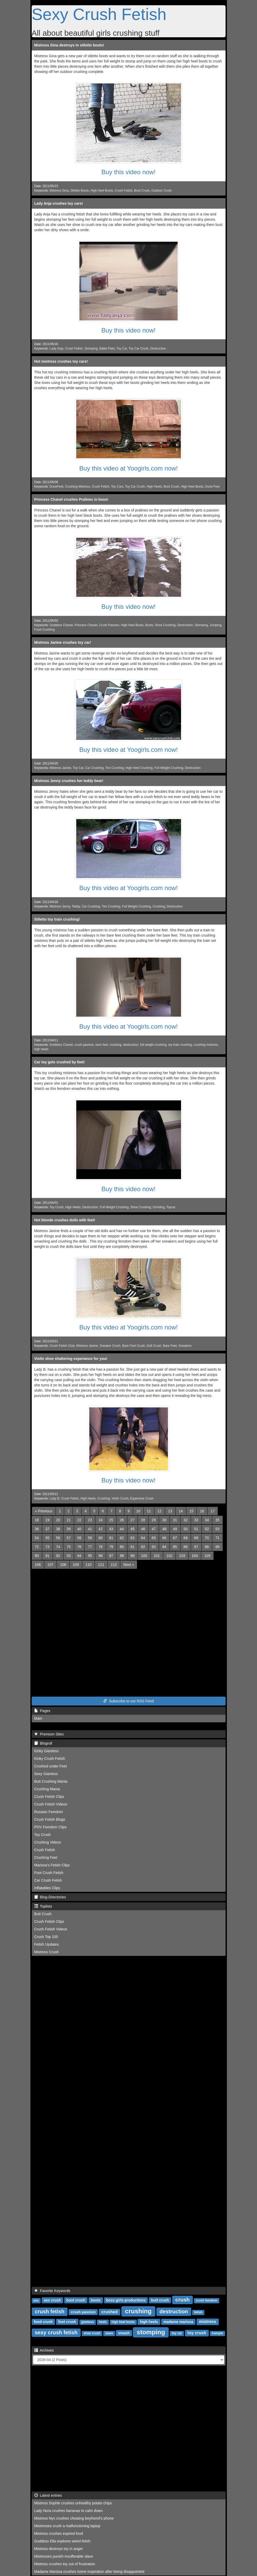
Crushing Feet (45, 1857)
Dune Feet (212, 486)
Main (38, 1718)
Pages (42, 1711)
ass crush (52, 2300)
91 (47, 1556)
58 (79, 1538)
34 (207, 1520)
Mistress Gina (59, 190)
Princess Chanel (86, 625)
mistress (207, 2321)
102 (169, 1556)
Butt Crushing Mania (51, 1781)
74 (58, 1547)
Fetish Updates (46, 1944)
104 (195, 1556)
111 (101, 1565)
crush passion (84, 1045)
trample (217, 2333)
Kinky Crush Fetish (49, 1758)
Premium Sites (49, 1734)
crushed (109, 2312)
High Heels (154, 486)
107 (50, 1565)
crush (182, 2300)
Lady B (54, 1498)
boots (96, 2300)
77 (90, 1547)
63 (132, 1538)
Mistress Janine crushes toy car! (62, 642)
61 (111, 1538)
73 (47, 1547)
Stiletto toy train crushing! (57, 919)
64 (143, 1538)
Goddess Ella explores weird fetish (62, 2541)
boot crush (75, 2300)
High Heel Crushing (138, 768)
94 (79, 1556)
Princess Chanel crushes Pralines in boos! (71, 499)
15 (191, 1511)
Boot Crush (142, 190)
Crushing (158, 906)
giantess (87, 2322)
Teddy (76, 906)
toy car (177, 2333)
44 (122, 1529)
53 (217, 1529)
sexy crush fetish (56, 2332)
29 (154, 1520)
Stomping (90, 348)
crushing (115, 1045)
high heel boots (123, 2322)
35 (217, 1520)
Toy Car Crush (139, 348)
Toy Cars (117, 486)
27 (132, 1520)
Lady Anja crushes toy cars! (58, 203)
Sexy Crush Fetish (99, 14)
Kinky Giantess (46, 1751)
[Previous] (44, 1511)
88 (207, 1547)
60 (101, 1538)
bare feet (102, 1045)
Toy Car (121, 348)
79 (111, 1547)
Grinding (159, 1207)
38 (58, 1529)
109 (76, 1565)
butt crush (160, 2300)
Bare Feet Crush (133, 1346)
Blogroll (43, 1743)
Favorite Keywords (52, 2291)
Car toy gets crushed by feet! (59, 1062)
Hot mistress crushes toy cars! (61, 361)
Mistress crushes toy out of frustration (64, 2564)
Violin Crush (120, 1498)
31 (175, 1520)
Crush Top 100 (46, 1937)
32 (186, 1520)
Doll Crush (154, 1346)
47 (154, 1529)
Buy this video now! (128, 172)
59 (90, 1538)
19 (47, 1520)
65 (154, 1538)
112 (114, 1565)
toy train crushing (180, 1045)
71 (217, 1538)
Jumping (215, 625)
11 (149, 1511)
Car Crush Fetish (48, 1880)
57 (69, 1538)
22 (79, 1520)
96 (101, 1556)
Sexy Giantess (46, 1774)
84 (164, 1547)
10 (138, 1511)
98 (122, 1556)
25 (111, 1520)
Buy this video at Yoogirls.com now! (128, 468)
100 (144, 1556)
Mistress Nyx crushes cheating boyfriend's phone (74, 2518)
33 (196, 1520)
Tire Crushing (114, 768)
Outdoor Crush (161, 190)
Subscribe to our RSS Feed (128, 1701)
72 (37, 1547)
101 (157, 1556)
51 (196, 1529)
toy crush (196, 2333)
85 (175, 1547)
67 (175, 1538)
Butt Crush (43, 1914)
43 (111, 1529)
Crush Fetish (123, 190)
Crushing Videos (47, 1842)
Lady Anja (56, 348)
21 (69, 1520)
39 (69, 1529)
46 (143, 1529)
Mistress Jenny (60, 906)
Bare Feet (170, 1346)
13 (170, 1511)
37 (47, 1529)
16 (202, 1511)
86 (186, 1547)
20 (58, 1520)
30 (164, 1520)
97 (111, 1556)
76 (79, 1547)
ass (36, 2300)
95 (90, 1556)
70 (207, 1538)
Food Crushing (44, 629)
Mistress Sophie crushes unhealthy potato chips (73, 2503)
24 (101, 1520)
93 (69, 1556)
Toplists (43, 1906)
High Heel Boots (101, 190)
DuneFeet (56, 486)
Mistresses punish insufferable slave (63, 2556)
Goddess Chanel (61, 625)
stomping (151, 2332)
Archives (44, 2350)
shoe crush (92, 2333)
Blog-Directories (50, 1897)
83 (154, 1547)
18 (37, 1520)
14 (181, 1511)
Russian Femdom (48, 1812)
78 (101, 1547)
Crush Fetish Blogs (49, 1819)
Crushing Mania (47, 1789)
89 (217, 1547)
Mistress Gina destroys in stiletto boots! (69, 45)
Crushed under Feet (50, 1766)
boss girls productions (126, 2300)
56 (58, 1538)
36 (37, 1529)
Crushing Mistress (77, 486)
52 (207, 1529)
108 (63, 1565)
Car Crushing (94, 768)
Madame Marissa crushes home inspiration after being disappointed (89, 2571)
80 (122, 1547)
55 (47, 1538)
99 (132, 1556)
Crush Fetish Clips (49, 1796)
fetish (198, 2312)
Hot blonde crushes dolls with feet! (64, 1220)
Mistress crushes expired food (58, 2533)
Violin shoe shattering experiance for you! (70, 1358)
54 (37, 1538)
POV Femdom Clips (50, 1827)
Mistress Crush (46, 1952)
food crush (43, 2322)
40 (79, 1529)
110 (88, 1565)
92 (58, 1556)
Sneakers (185, 1346)
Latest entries (48, 2495)
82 (143, 1547)
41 (90, 1529)
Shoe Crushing (165, 625)
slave (109, 2333)
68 (186, 1538)
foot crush (67, 2322)
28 (143, 1520)
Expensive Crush (142, 1498)
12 (159, 1511)
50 (186, 1529)
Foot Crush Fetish (48, 1873)
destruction (130, 1045)
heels (103, 2322)
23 (90, 1520)
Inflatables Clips (47, 1888)
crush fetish (49, 2311)
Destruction (158, 348)
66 (164, 1538)
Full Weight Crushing (168, 768)
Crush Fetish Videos (50, 1804)
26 (122, 1520)
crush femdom (206, 2300)
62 (122, 1538)
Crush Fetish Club (62, 1346)
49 (175, 1529)
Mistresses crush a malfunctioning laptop (67, 2526)
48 (164, 1529)
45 (132, 1529)
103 (182, 1556)
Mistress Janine (60, 768)
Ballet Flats (107, 348)
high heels (41, 1049)
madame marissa (178, 2322)
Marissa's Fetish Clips (52, 1865)
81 (132, 1547)
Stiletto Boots (79, 190)
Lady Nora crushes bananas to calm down (68, 2511)
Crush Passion (109, 625)
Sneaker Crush (110, 1346)
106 (38, 1565)
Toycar (170, 1207)
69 (196, 1538)
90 (37, 1556)
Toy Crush (57, 1207)
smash (124, 2333)
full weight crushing (153, 1045)
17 (213, 1511)
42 (101, 1529)
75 (69, 1547)
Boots (149, 625)
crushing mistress (206, 1045)
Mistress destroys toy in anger (58, 2549)
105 (207, 1556)
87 (196, 1547)
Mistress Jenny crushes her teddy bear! (68, 781)
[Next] (128, 1564)
